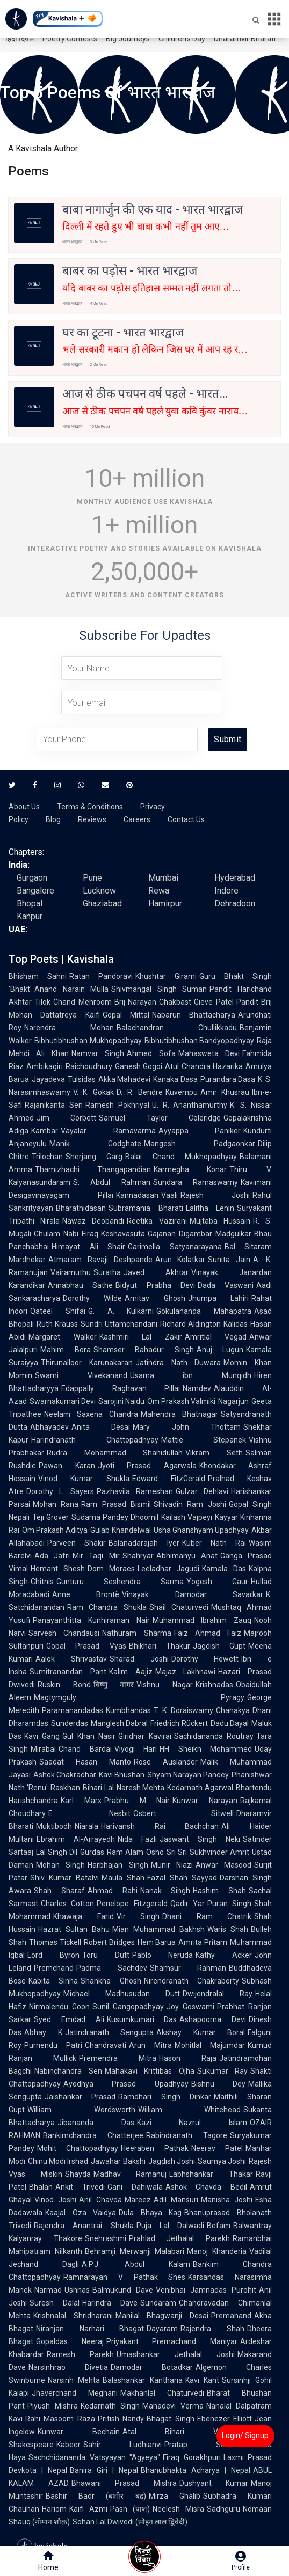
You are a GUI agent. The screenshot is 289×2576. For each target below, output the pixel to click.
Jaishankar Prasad (80, 2096)
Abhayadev (49, 1427)
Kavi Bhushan (121, 1774)
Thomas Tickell (55, 1942)
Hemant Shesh (58, 1568)
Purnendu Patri (53, 2045)
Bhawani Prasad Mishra (124, 2483)
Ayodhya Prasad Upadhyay (126, 2084)
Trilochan (47, 1156)
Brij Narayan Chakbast (153, 1002)
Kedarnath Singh (110, 2406)
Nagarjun (233, 1401)
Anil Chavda (100, 2200)
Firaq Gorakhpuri (192, 2457)
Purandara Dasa (227, 1079)
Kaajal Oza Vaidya (80, 2212)
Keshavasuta (123, 1234)
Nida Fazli (137, 1839)
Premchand (54, 1968)
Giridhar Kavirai (144, 1736)
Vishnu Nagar (164, 1684)
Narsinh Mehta (74, 2380)
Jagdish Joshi (171, 2161)
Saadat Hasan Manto (85, 1762)
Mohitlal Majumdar (210, 2045)
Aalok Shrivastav (71, 1659)
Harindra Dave (110, 2303)
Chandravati (105, 2045)
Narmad (48, 2290)
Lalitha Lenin (210, 1208)
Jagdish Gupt (219, 1646)
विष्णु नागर (113, 1684)
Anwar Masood (223, 1865)
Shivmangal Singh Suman (159, 989)
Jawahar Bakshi (118, 2161)
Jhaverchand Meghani (75, 2393)
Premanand (231, 2315)
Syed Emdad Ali (69, 2019)
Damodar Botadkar (152, 2367)
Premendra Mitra (117, 2058)
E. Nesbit (89, 1813)
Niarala (86, 1826)
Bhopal (29, 903)
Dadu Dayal (230, 1723)
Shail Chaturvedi (178, 1607)
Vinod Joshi (55, 2200)
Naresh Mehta (141, 1787)
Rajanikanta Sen (54, 1105)
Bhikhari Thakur (159, 1646)
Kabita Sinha (53, 1981)
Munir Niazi (172, 1865)
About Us (24, 806)
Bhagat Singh (170, 2418)
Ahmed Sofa (151, 1053)
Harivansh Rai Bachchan (160, 1826)
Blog (53, 819)
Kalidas (235, 1324)
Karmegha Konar (190, 1169)
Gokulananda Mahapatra (203, 1311)
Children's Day (181, 38)
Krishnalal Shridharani (73, 2315)
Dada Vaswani (226, 1285)
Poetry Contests (69, 38)
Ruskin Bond (64, 1684)
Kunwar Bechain (79, 2431)
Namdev (197, 1388)
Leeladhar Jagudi (169, 1568)
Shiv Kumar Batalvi (64, 1878)
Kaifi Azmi (88, 2509)
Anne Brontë (85, 1594)
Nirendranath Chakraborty (191, 1981)
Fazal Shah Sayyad (182, 1878)
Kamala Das (224, 1568)
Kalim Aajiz (131, 1671)
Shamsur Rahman (188, 1968)
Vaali (169, 1195)
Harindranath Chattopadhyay (94, 1440)
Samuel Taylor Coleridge (160, 1118)
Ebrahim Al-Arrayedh (76, 1839)
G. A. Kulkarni (121, 1311)
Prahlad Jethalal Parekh (179, 2238)
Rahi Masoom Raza (60, 2418)
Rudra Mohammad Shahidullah (115, 1452)
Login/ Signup (245, 2435)
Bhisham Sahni (38, 976)
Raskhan (65, 1787)
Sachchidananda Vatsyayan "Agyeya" (94, 2457)
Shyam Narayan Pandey (188, 1774)
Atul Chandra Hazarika (204, 1066)
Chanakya (233, 1710)
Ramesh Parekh (80, 2354)
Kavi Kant (202, 2380)
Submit (227, 739)
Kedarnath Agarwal (200, 1787)
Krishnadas (214, 1684)
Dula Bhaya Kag (150, 2212)
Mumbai (163, 878)
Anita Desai (100, 1427)
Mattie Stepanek (204, 1440)
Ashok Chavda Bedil (206, 2187)
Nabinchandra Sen (68, 2071)
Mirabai (43, 1749)
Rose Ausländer (166, 1762)
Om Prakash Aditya (55, 1530)
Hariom (54, 2509)
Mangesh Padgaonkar (199, 1143)
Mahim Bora (65, 1349)
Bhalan (41, 2187)
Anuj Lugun (220, 1349)
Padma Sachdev (111, 1968)
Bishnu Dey (218, 2084)
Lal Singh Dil (56, 1852)
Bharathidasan (81, 1208)
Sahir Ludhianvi (122, 2444)
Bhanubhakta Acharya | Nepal (195, 2470)
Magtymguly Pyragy (139, 1697)
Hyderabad (234, 878)
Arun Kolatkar (180, 1259)
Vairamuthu (70, 1272)
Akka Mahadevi (124, 1079)
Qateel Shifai (57, 1311)
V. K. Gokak (93, 1092)
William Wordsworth (81, 2109)
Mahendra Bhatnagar (179, 1414)
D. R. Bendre (139, 1092)
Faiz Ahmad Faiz (208, 1633)
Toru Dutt (105, 1955)
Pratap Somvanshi (209, 2444)
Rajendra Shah (212, 2328)
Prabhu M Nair (137, 1800)
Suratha (107, 1272)
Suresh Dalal (55, 2303)
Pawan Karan (67, 1465)
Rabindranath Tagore (186, 2135)
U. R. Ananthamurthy (190, 1105)
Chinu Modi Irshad (58, 2161)
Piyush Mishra (52, 2406)
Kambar (44, 1130)
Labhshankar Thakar (211, 2174)
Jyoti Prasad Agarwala (147, 1465)
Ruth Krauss (57, 1324)
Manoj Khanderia (217, 2251)
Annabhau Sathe (80, 1285)
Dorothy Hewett (205, 1659)
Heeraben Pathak (154, 2148)
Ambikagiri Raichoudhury (69, 1066)
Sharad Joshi (139, 1659)
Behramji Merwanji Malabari (135, 2251)
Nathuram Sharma (136, 1633)
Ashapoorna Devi (212, 2019)
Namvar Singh (97, 1053)
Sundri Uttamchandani (119, 1324)
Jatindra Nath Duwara (178, 1362)
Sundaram (158, 2303)
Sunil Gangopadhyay (128, 2006)
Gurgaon (32, 878)
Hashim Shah (219, 1890)
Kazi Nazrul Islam (192, 2122)
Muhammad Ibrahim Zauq (202, 1620)
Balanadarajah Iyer (144, 1543)
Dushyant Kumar (214, 2483)
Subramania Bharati (146, 1208)
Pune (92, 878)
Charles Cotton (67, 1903)
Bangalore (35, 890)
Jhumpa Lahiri (218, 1298)
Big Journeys (128, 38)
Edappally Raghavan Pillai (120, 1388)
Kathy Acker (224, 1955)
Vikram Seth (214, 1452)
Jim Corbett (66, 1118)
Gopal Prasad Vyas (86, 1646)
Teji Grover (50, 1517)
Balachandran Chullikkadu (177, 1027)
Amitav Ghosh (155, 1298)
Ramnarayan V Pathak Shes (124, 2277)
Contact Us (186, 819)
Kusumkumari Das (142, 2019)
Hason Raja (187, 2058)
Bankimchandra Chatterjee (93, 2135)
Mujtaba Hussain (220, 1221)
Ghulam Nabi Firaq (66, 1234)
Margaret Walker (62, 1337)
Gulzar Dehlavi (202, 1491)
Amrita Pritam (202, 1942)
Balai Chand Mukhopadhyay (181, 1156)
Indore (226, 890)
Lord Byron (53, 1955)
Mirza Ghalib (174, 2496)
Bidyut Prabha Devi (155, 1285)
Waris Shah (227, 1929)
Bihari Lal (98, 1787)
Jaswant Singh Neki (200, 1839)
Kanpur (29, 916)
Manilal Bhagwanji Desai (161, 2315)
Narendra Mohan (69, 1027)
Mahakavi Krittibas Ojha (149, 2071)
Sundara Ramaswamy (195, 1182)
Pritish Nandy (121, 2418)
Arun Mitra (150, 2045)
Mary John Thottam (187, 1427)
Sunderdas (69, 1723)
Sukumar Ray (222, 2071)
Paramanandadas (72, 1710)
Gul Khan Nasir (88, 1736)
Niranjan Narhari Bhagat (90, 2328)
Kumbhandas (128, 1710)
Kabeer (68, 2444)
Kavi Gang (42, 1736)
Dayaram (162, 2328)
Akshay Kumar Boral (200, 2032)
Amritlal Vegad (216, 1337)
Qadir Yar (187, 1903)
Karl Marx (81, 1800)
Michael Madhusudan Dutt (121, 1993)
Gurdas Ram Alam (111, 1852)
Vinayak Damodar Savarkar (192, 1594)
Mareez (138, 2200)
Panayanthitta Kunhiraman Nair (91, 1620)
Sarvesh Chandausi (63, 1633)
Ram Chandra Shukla (107, 1607)
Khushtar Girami (166, 976)
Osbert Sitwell (183, 1813)
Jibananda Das (95, 2122)
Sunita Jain (229, 1259)
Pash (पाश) (130, 2509)
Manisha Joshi (226, 2200)
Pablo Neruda (162, 1955)
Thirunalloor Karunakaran (87, 1362)
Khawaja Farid (83, 1916)
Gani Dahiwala (135, 2187)
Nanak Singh (165, 1890)
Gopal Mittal (126, 1015)
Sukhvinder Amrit (219, 1852)
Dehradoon (234, 903)
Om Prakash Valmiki (181, 1401)
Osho (155, 1852)
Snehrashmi (105, 2238)
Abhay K (43, 2032)
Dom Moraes (111, 1568)
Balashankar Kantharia (142, 2380)
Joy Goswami (190, 2006)
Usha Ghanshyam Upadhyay (201, 1530)
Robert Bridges (109, 1942)
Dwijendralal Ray (217, 1993)
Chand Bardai (85, 1749)
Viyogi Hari (135, 1749)
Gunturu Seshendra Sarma (120, 1581)
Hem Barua (157, 1942)
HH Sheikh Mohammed (206, 1749)
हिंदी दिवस (19, 38)
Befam (218, 2225)
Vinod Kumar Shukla (83, 1478)
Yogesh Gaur (217, 1581)
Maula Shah (123, 1878)
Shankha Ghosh (111, 1981)
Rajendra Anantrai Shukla (84, 2225)
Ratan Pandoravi (101, 976)
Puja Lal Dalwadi (170, 2225)
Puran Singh (229, 1903)
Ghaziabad (102, 903)
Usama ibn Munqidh (190, 1375)
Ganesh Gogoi (139, 1066)
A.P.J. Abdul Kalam (136, 2264)
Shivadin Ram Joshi (190, 1504)
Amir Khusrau (224, 1092)
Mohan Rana (55, 1504)
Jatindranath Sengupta (109, 2032)
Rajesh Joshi (215, 1195)
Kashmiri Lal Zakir (140, 1337)
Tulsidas (82, 1079)
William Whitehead (189, 2109)
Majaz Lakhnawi (185, 1671)
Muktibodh (54, 1826)
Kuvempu (181, 1092)
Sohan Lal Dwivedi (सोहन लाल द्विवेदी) (130, 2522)
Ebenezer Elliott (224, 2418)
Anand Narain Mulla (71, 989)
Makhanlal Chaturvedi (162, 2393)
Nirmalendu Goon (59, 2006)
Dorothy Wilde (92, 1298)
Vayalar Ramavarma (108, 1130)
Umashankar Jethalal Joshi (176, 2354)
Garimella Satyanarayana (175, 1246)
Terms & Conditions (90, 806)
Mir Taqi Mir (96, 1556)
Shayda (78, 2174)
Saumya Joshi (222, 2161)
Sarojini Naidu (121, 1401)
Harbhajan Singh (118, 1865)
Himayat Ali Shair (88, 1246)
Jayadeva (48, 1079)
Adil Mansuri (176, 2200)
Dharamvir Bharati (245, 38)
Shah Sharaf (59, 1890)
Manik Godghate (95, 1143)
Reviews (92, 819)
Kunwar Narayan (204, 1800)
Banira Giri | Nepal (104, 2470)
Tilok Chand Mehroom (73, 1002)
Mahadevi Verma (173, 2406)
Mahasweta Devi (209, 1053)
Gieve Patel (213, 1002)
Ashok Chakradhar (64, 1774)
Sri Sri (177, 1852)
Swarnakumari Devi (63, 1401)
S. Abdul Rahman (111, 1182)
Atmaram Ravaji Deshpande (100, 1259)
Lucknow (99, 890)
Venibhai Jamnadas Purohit (206, 2290)
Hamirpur (165, 903)
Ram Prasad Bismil (116, 1504)
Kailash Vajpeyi (186, 1517)
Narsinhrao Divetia (68, 2367)
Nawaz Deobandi (93, 1221)
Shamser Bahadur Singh (143, 1349)
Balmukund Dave (122, 2290)
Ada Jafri (52, 1556)
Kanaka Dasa (175, 1079)
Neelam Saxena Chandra (91, 1414)
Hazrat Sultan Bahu (74, 1929)
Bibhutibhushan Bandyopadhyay (199, 1040)
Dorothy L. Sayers (60, 1491)
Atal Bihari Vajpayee (183, 2431)
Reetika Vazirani (156, 1221)
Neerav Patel (217, 2148)
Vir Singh (138, 1916)
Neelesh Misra (178, 2509)
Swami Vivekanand (81, 1375)
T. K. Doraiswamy (183, 1710)
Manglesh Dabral (119, 1723)
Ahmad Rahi (113, 1890)
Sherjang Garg (94, 1156)
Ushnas (77, 2290)
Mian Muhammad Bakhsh (158, 1929)
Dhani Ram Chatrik (206, 1916)
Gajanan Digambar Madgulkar (199, 1234)
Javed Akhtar (156, 1272)
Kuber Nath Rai (214, 1543)
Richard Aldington (190, 1324)
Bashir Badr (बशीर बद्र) (96, 2496)
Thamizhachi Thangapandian (93, 1169)
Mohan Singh (60, 1865)
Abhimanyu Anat (187, 1556)
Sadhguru (223, 2509)
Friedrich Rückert (178, 1723)
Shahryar (138, 1556)
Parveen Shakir (76, 1543)
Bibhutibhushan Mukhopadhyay (88, 1040)
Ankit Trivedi (80, 2187)
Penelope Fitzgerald (132, 1903)
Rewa (158, 890)
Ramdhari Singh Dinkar (164, 2096)
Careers (137, 819)
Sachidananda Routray (214, 1736)
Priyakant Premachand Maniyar (171, 2341)
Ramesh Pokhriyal (117, 1105)
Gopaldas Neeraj (70, 2341)
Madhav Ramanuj (130, 2174)
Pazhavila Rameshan (135, 1491)
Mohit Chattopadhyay (77, 2148)
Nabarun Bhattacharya (193, 1015)
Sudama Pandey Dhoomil (114, 1517)
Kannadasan (137, 1195)
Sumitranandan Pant (68, 1671)
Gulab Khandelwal (120, 1530)
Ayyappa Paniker (199, 1130)
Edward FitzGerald (168, 1478)
